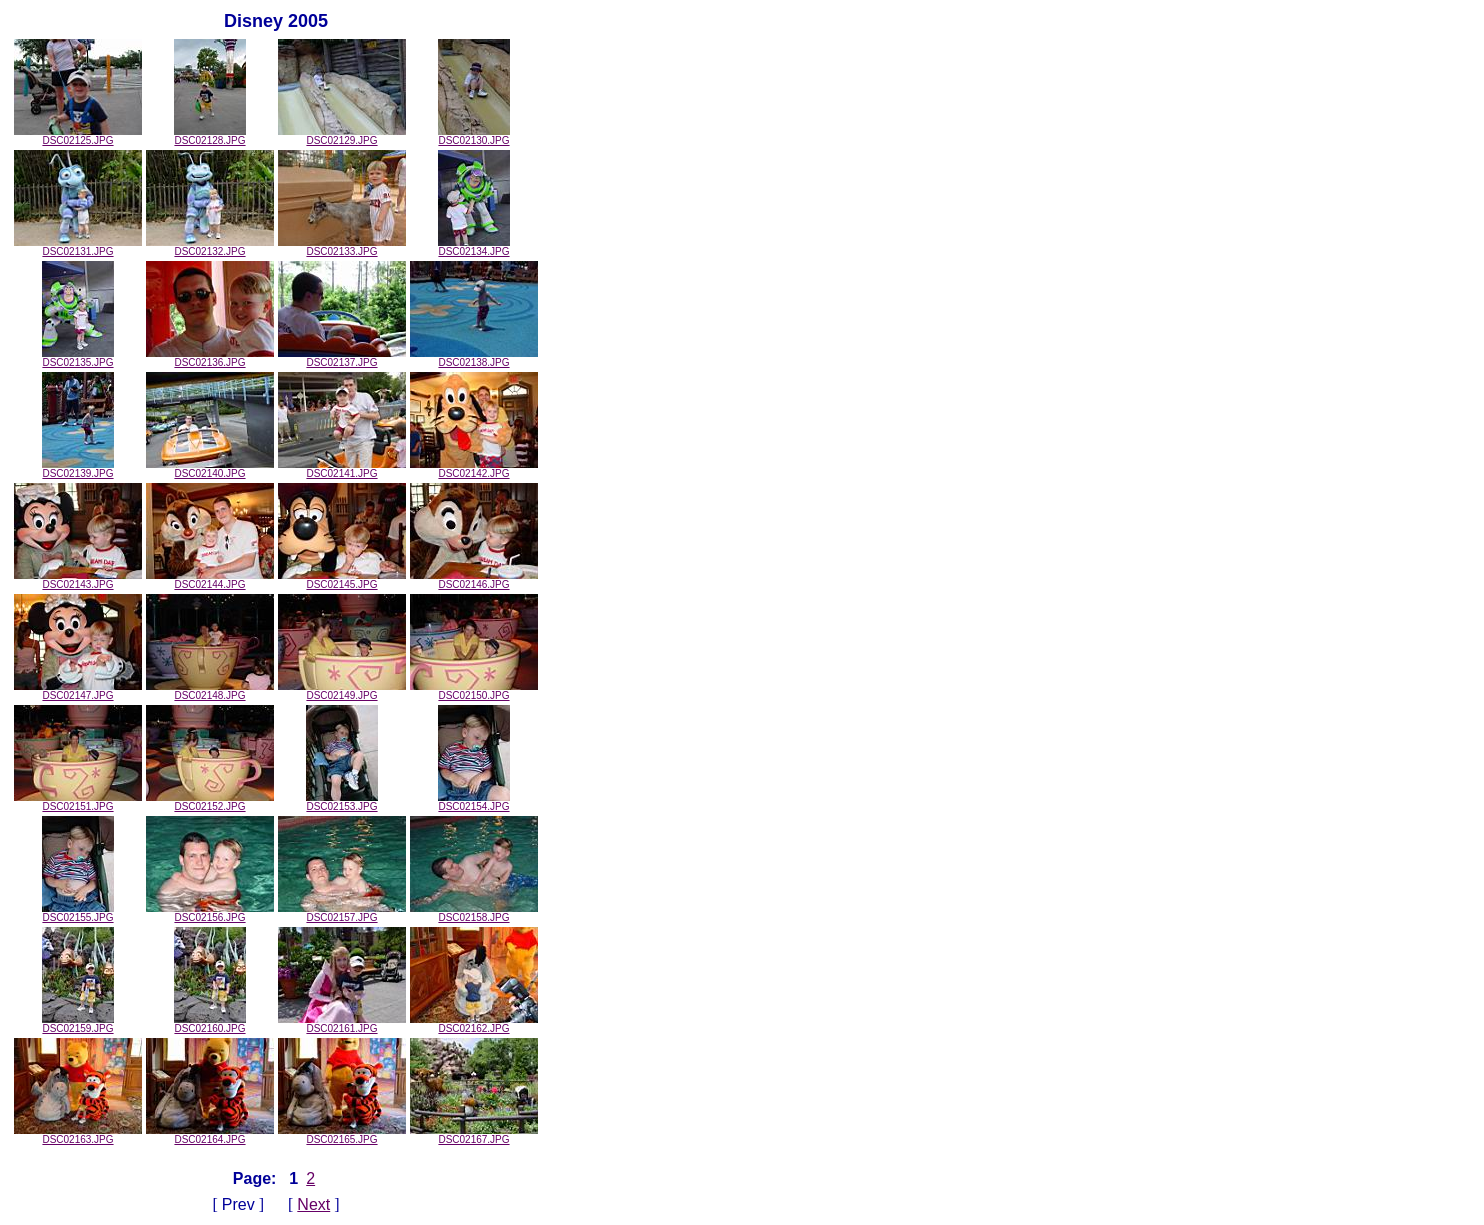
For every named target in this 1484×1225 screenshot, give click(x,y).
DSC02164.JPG (210, 1135)
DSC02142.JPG (474, 469)
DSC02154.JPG (474, 802)
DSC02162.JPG (474, 1024)
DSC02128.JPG (210, 136)
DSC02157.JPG (342, 913)
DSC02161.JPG (342, 1024)
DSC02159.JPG (78, 1024)
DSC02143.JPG (78, 580)
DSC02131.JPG (78, 247)
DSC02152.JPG (210, 802)
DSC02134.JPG (474, 247)
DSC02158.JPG (474, 913)
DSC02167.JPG (474, 1135)
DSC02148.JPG (210, 691)
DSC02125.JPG (78, 136)
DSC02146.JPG (474, 580)
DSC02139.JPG (78, 469)
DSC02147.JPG (78, 691)
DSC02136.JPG (210, 358)
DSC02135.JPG (78, 358)
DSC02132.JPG (210, 247)
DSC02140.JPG (210, 469)
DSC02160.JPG (210, 1024)
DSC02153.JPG (342, 802)
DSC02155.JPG (78, 913)
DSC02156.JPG (210, 913)
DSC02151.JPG (78, 802)
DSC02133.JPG (342, 247)
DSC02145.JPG (342, 580)
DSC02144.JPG (210, 580)
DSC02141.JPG (342, 469)
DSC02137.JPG (342, 358)
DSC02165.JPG (342, 1135)
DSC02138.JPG (474, 358)
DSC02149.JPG (342, 691)
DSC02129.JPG (342, 136)
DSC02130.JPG (474, 136)
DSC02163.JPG (78, 1135)
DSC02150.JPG (474, 691)
